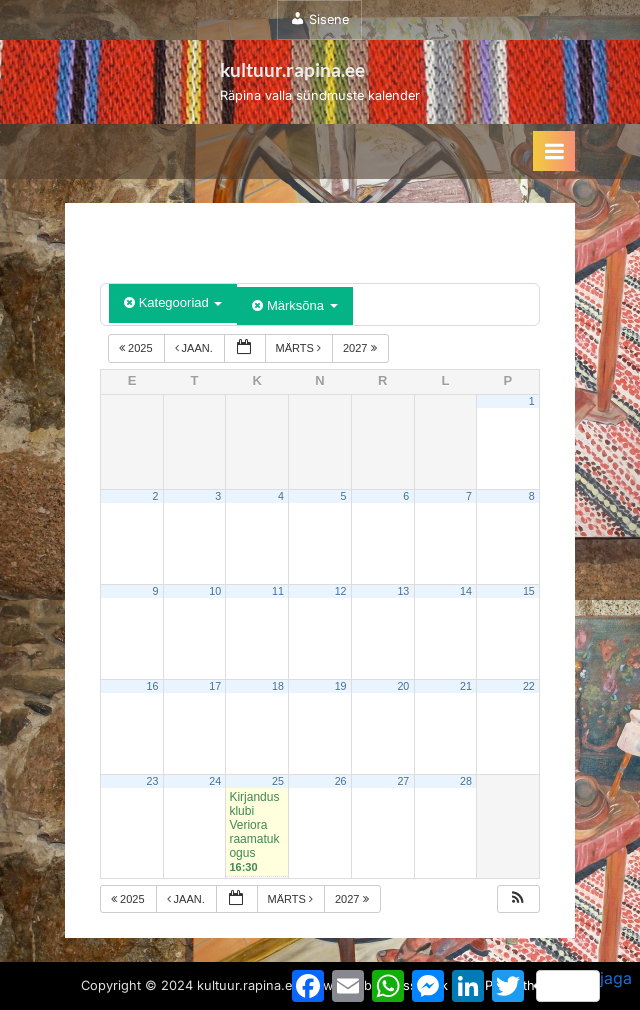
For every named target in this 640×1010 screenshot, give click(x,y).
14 (466, 591)
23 (153, 781)
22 (529, 686)
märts (300, 348)
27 (403, 781)
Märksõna (294, 305)
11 (278, 591)
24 (215, 781)
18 (278, 686)
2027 (361, 348)
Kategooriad (173, 302)
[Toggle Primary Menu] (554, 151)
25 (278, 781)
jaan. (195, 348)
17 (215, 686)
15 (529, 591)
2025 (137, 348)
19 (341, 686)
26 (341, 781)
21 (466, 686)
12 (341, 591)
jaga (584, 985)
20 (403, 686)
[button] (518, 899)
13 (403, 591)
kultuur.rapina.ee (292, 69)
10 (215, 591)
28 (466, 781)
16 (153, 686)
